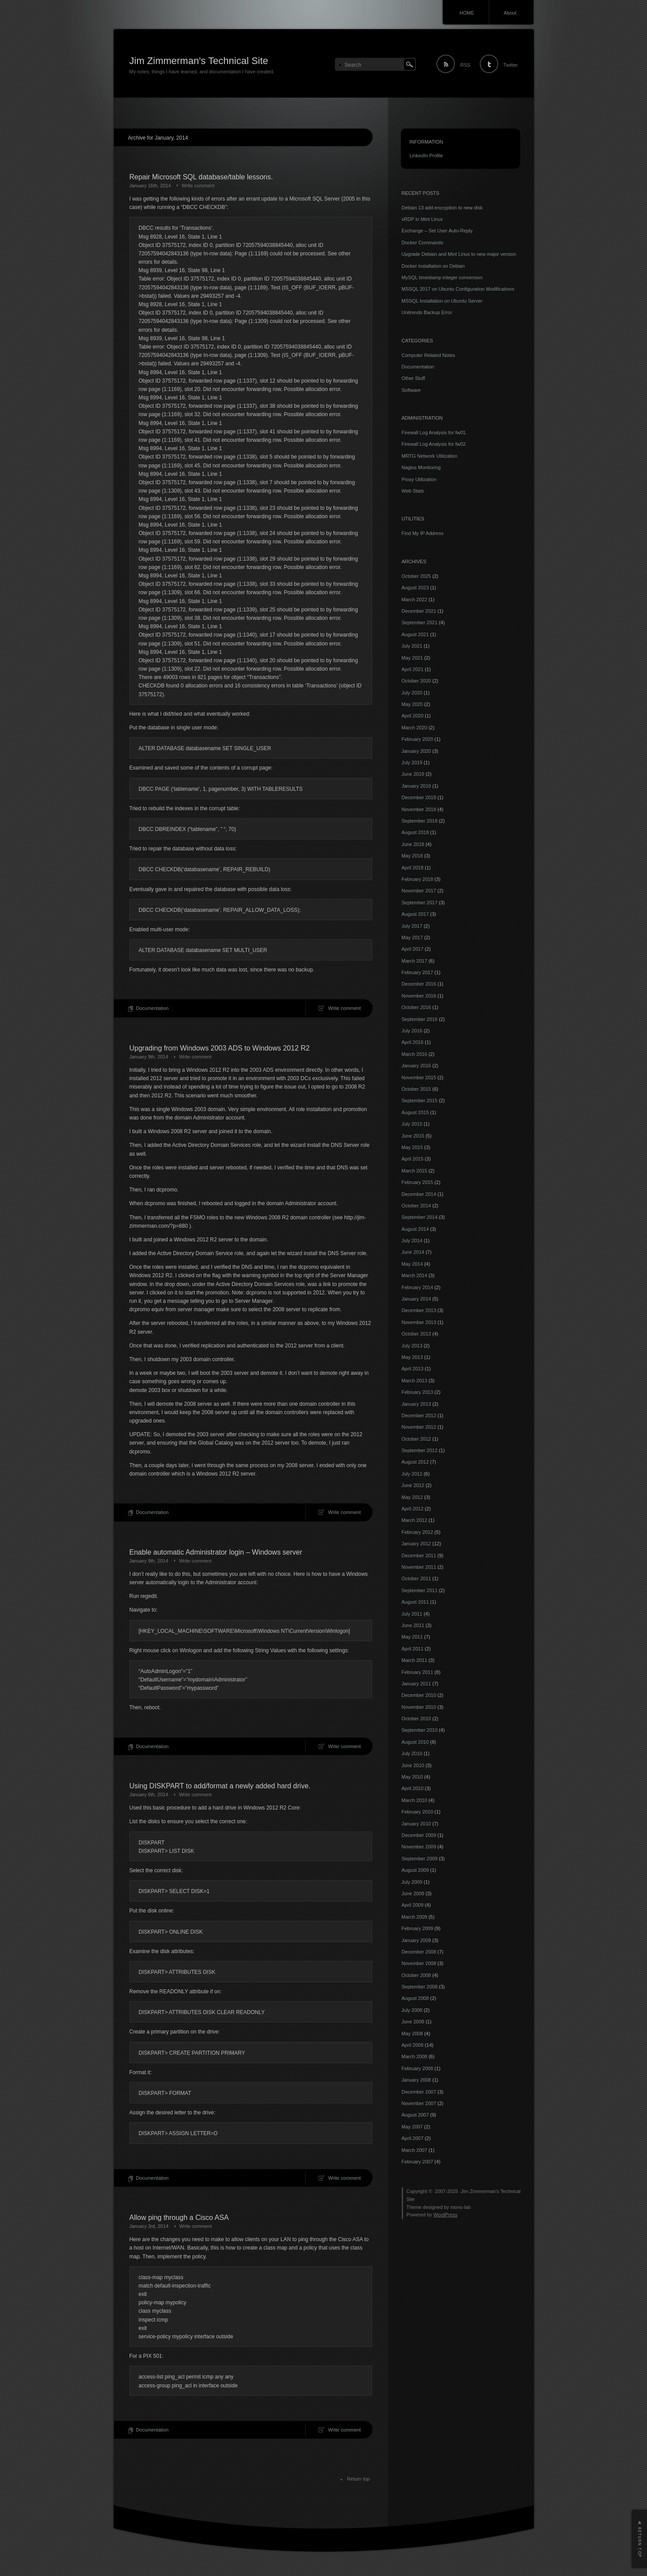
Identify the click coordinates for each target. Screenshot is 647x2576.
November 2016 (419, 995)
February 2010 (418, 1811)
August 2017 (415, 914)
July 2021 (412, 646)
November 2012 (419, 1427)
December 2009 (419, 1835)
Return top (358, 2478)
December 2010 (419, 1695)
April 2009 (413, 1905)
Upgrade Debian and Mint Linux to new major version (459, 254)
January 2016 (416, 1065)
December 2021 (419, 611)
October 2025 (416, 576)
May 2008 (412, 2033)
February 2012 (418, 1532)
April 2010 (413, 1788)
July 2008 (412, 2010)
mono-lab (460, 2207)
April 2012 (413, 1508)
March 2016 (414, 1054)
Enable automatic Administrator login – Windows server (215, 1552)
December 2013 (419, 1310)
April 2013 (413, 1368)
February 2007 (418, 2161)
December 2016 (419, 983)
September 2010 (420, 1730)
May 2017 (412, 937)
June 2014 (413, 1252)
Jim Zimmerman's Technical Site (198, 60)
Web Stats (413, 490)
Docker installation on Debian (433, 266)
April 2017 (413, 949)
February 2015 (418, 1182)
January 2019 (416, 786)
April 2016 (413, 1042)
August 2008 (415, 1998)
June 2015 (413, 1135)
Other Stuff (413, 378)
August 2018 (415, 832)
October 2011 (416, 1578)
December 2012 (419, 1415)
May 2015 (412, 1147)
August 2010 (415, 1742)
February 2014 (418, 1287)
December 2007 (419, 2091)
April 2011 (413, 1648)
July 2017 (412, 926)
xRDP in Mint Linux (422, 219)
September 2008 (420, 1986)
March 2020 (414, 727)
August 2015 (415, 1112)
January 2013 (416, 1404)
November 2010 (419, 1707)
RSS (465, 65)
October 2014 (416, 1205)
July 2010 (412, 1753)
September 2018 (420, 820)
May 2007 (412, 2126)
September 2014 (420, 1217)
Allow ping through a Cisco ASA (179, 2217)
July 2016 (412, 1030)
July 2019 (412, 762)
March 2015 (414, 1170)
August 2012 (415, 1461)
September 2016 (420, 1019)
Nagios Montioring (421, 467)
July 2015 (412, 1124)
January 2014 (416, 1298)
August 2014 (415, 1229)
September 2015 (420, 1100)
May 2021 (412, 657)
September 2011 (420, 1590)
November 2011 (419, 1567)
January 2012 (416, 1543)
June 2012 (413, 1485)
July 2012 (412, 1473)
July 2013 (412, 1345)
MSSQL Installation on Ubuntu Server (442, 301)
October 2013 (416, 1333)
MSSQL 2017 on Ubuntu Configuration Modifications (458, 289)
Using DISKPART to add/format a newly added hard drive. (220, 1786)
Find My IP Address (423, 533)
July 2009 (412, 1882)
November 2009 (419, 1846)
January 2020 (416, 751)
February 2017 (418, 972)
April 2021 (413, 669)
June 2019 (413, 774)
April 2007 (413, 2138)
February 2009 (418, 1928)
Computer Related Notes (428, 355)
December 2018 (419, 797)
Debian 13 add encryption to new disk (442, 207)
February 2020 (418, 739)
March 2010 (414, 1800)
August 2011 (415, 1602)
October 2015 (416, 1089)
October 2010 (416, 1718)
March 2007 (414, 2150)
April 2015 (413, 1158)
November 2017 (419, 890)
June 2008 (413, 2021)
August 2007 (415, 2114)
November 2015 (419, 1077)
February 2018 (418, 879)
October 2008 (416, 1975)
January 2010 (416, 1823)
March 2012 (414, 1520)
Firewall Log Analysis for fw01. (434, 432)
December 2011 (419, 1555)
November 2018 (419, 809)
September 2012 (420, 1450)
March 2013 (414, 1380)
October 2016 (416, 1007)
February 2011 (418, 1672)
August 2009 (415, 1870)
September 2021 (420, 622)
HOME (467, 12)
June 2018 (413, 844)
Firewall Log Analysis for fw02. (434, 444)
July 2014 (412, 1240)
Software (411, 390)
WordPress (445, 2214)
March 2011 (414, 1660)
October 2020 (416, 680)
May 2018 (412, 855)
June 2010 (413, 1765)
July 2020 (412, 692)
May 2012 (412, 1497)
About (510, 12)
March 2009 (414, 1917)
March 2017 (414, 961)
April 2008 (413, 2045)
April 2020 (413, 715)
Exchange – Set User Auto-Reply (437, 230)
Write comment (198, 185)
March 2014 (414, 1275)
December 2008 (419, 1951)
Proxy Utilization (419, 479)
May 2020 (412, 704)
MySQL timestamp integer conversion (442, 277)
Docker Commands (422, 242)
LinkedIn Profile (426, 155)
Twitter (510, 65)
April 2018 (413, 867)
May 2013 (412, 1357)
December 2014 (419, 1194)
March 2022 (414, 599)
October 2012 (416, 1439)
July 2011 (412, 1613)
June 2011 (413, 1625)
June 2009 (413, 1893)
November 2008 (419, 1963)
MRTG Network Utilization (429, 456)
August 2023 (415, 587)
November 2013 (419, 1322)
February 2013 (418, 1392)
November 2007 (419, 2103)
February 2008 (418, 2068)
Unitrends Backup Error (427, 312)
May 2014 (412, 1264)
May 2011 (412, 1636)
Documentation (152, 1008)
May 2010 (412, 1776)
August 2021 (415, 634)
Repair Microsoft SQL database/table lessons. (201, 177)
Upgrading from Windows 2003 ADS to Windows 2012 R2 (219, 1048)
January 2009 (416, 1940)
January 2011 (416, 1683)
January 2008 (416, 2080)
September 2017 (420, 902)
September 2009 (420, 1858)
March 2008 (414, 2056)
